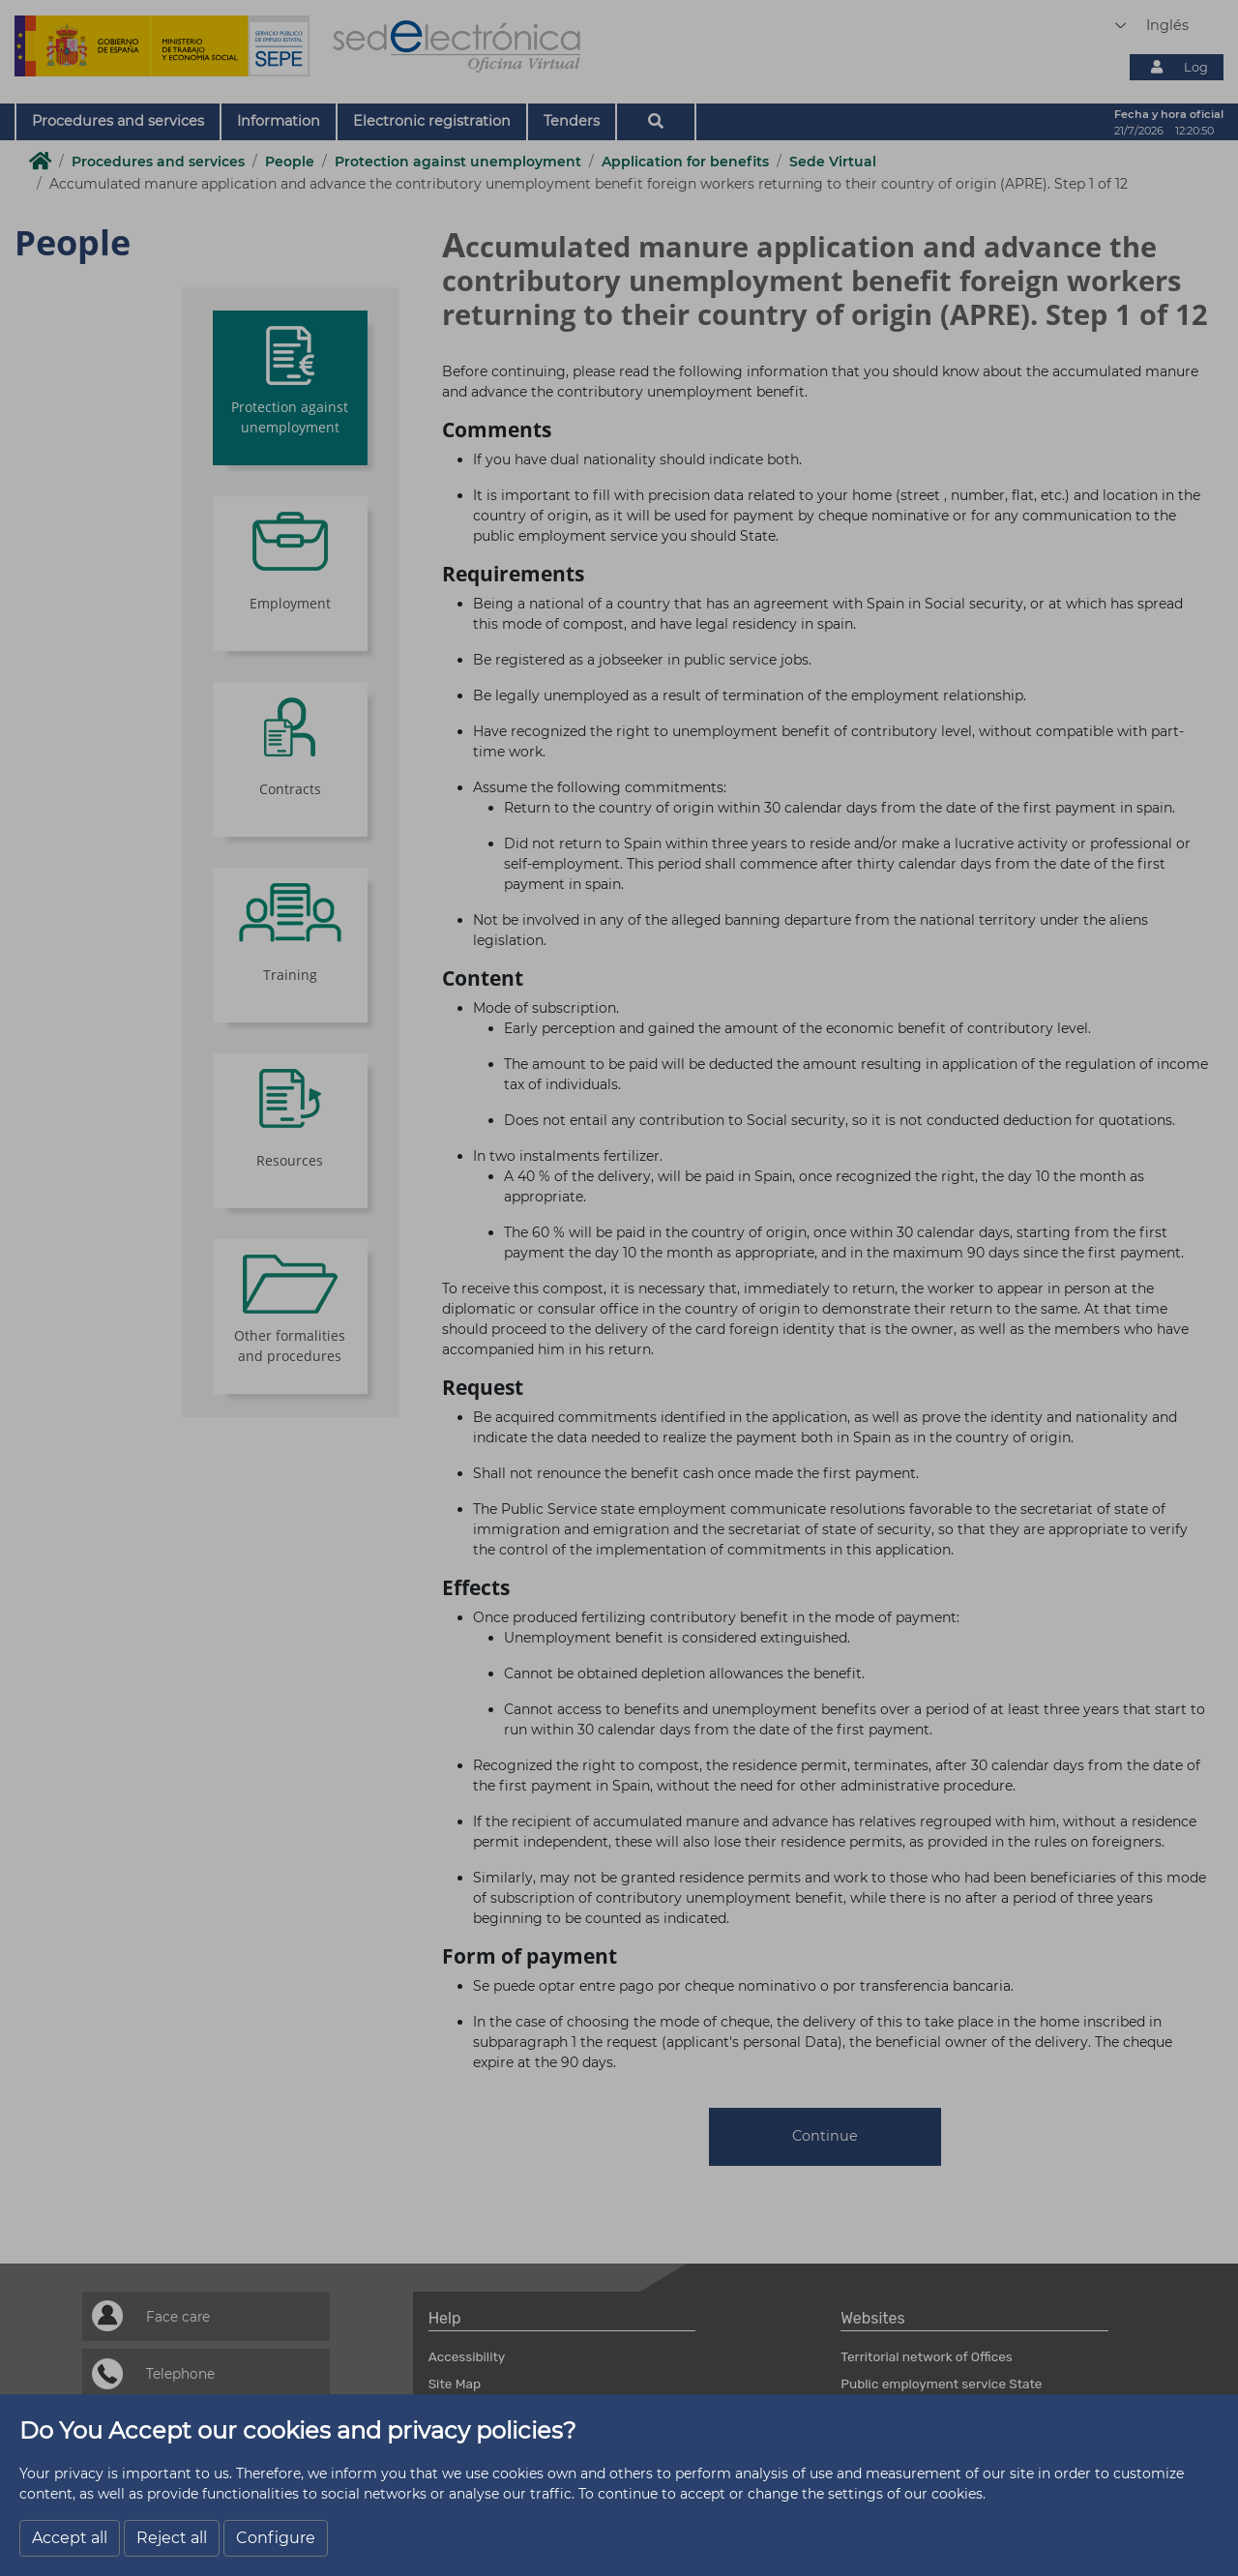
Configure (275, 2538)
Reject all (171, 2538)
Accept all (69, 2538)
